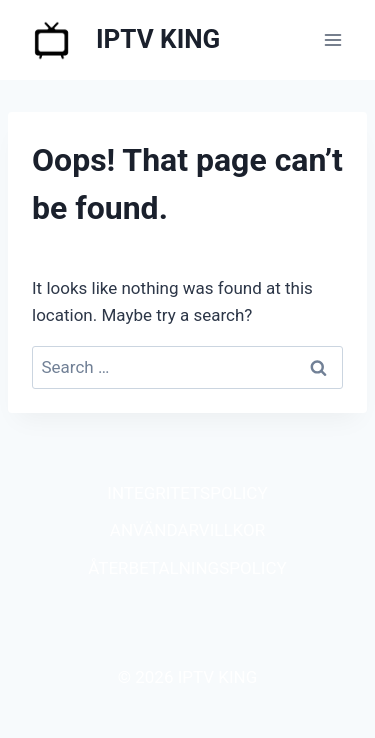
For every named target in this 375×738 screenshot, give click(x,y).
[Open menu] (332, 39)
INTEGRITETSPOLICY (187, 493)
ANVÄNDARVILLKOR (187, 530)
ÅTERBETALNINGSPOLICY (187, 568)
